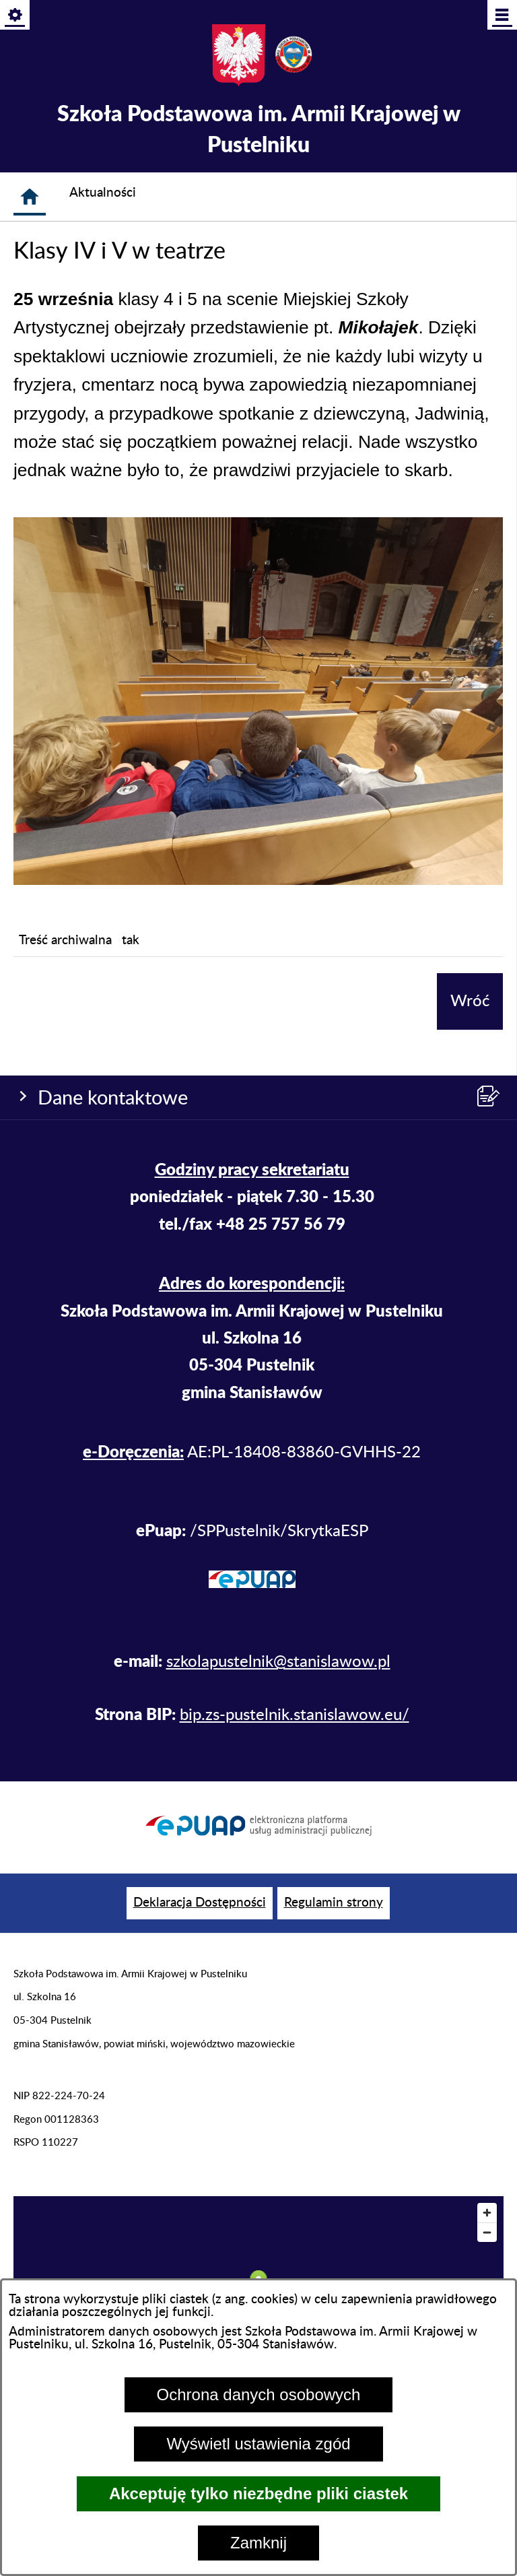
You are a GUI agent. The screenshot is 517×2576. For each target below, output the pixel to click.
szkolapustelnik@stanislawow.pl (278, 1662)
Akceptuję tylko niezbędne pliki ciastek (258, 2493)
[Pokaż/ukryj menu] (501, 16)
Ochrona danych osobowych (259, 2394)
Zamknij (258, 2543)
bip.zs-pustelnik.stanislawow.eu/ (294, 1715)
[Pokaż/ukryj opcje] (16, 16)
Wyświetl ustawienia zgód (258, 2444)
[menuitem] (200, 1903)
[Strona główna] (29, 196)
